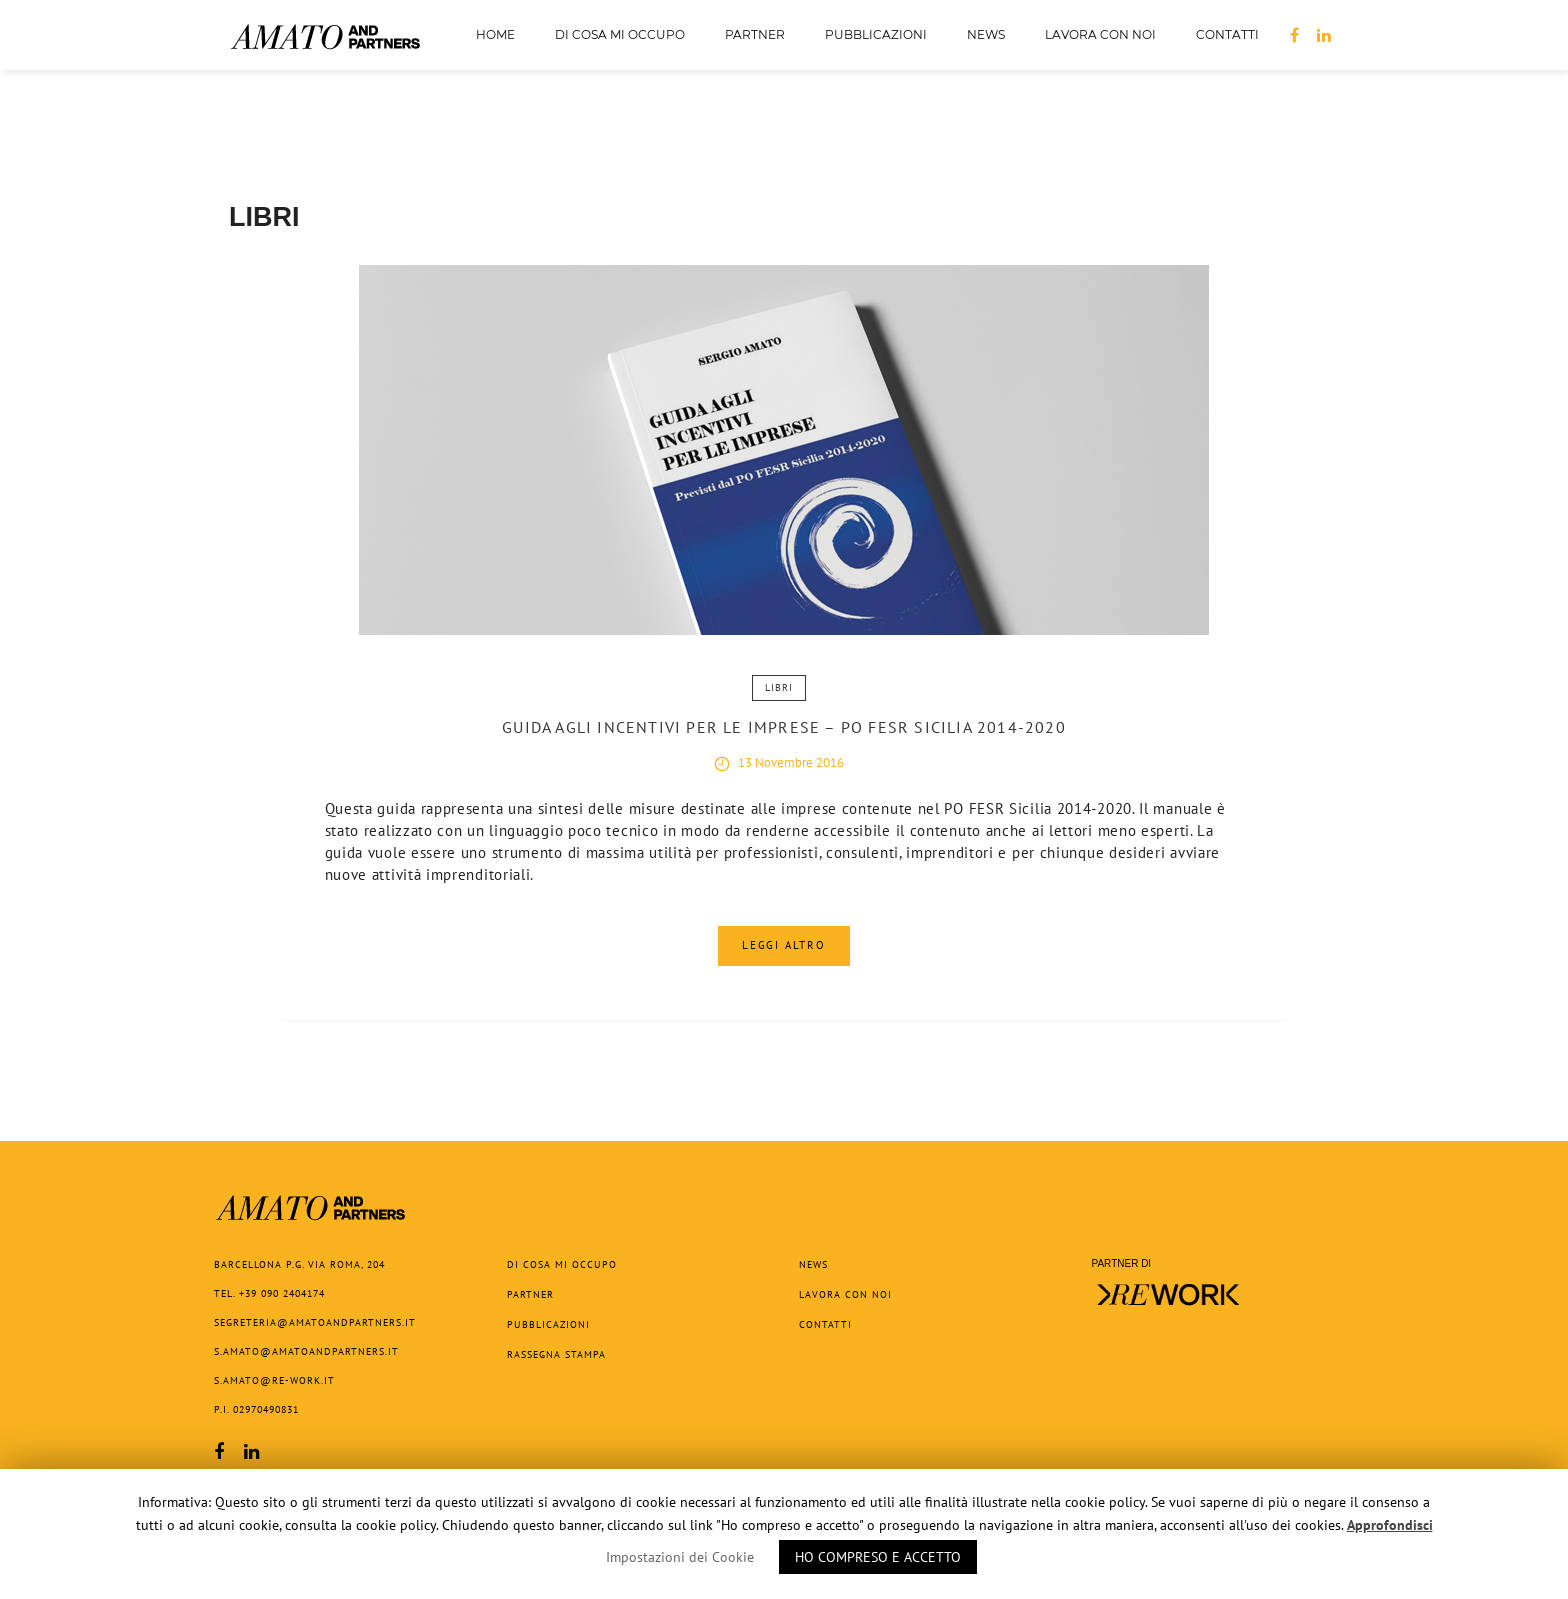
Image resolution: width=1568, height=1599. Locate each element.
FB (1294, 38)
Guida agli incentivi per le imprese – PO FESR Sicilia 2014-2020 (784, 727)
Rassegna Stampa (556, 1354)
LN (1324, 38)
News (986, 34)
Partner (755, 34)
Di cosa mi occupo (620, 34)
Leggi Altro (784, 945)
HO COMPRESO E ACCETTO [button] (878, 1557)
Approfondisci (1390, 1525)
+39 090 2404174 (282, 1293)
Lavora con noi (1100, 34)
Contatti (1227, 34)
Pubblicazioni (876, 40)
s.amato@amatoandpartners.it (306, 1351)
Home (495, 34)
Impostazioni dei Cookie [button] (680, 1557)
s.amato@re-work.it (274, 1380)
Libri (779, 687)
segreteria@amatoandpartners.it (315, 1322)
